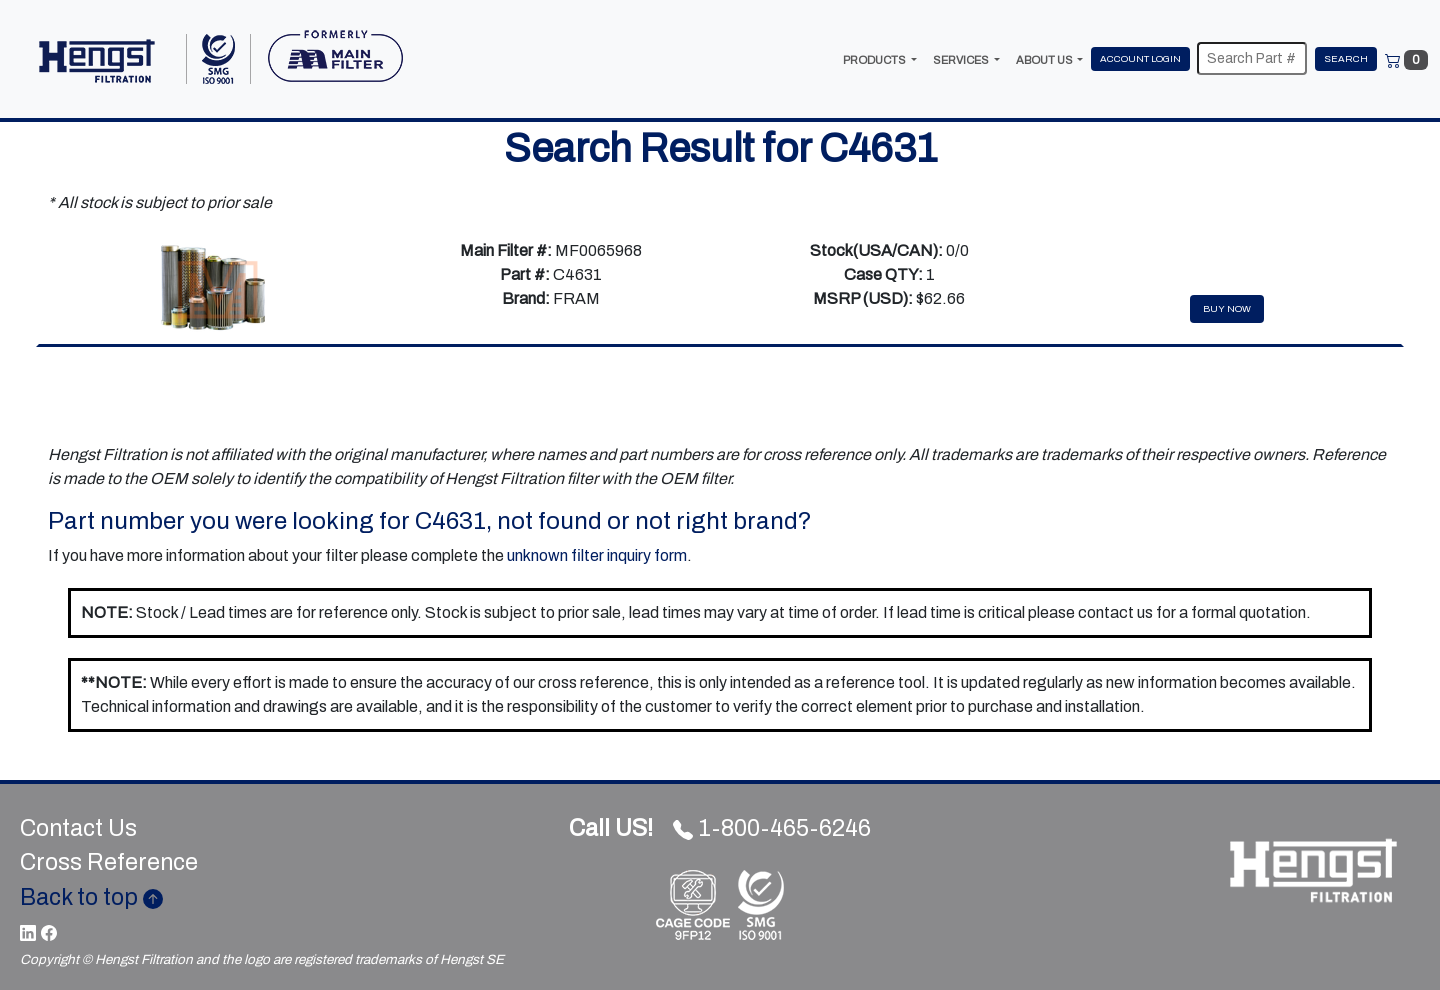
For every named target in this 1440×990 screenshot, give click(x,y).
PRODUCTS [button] (875, 60)
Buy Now (1227, 309)
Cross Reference (109, 862)
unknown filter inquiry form (597, 555)
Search (1346, 59)
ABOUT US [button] (1045, 60)
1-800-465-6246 (720, 828)
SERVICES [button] (962, 60)
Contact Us (78, 828)
